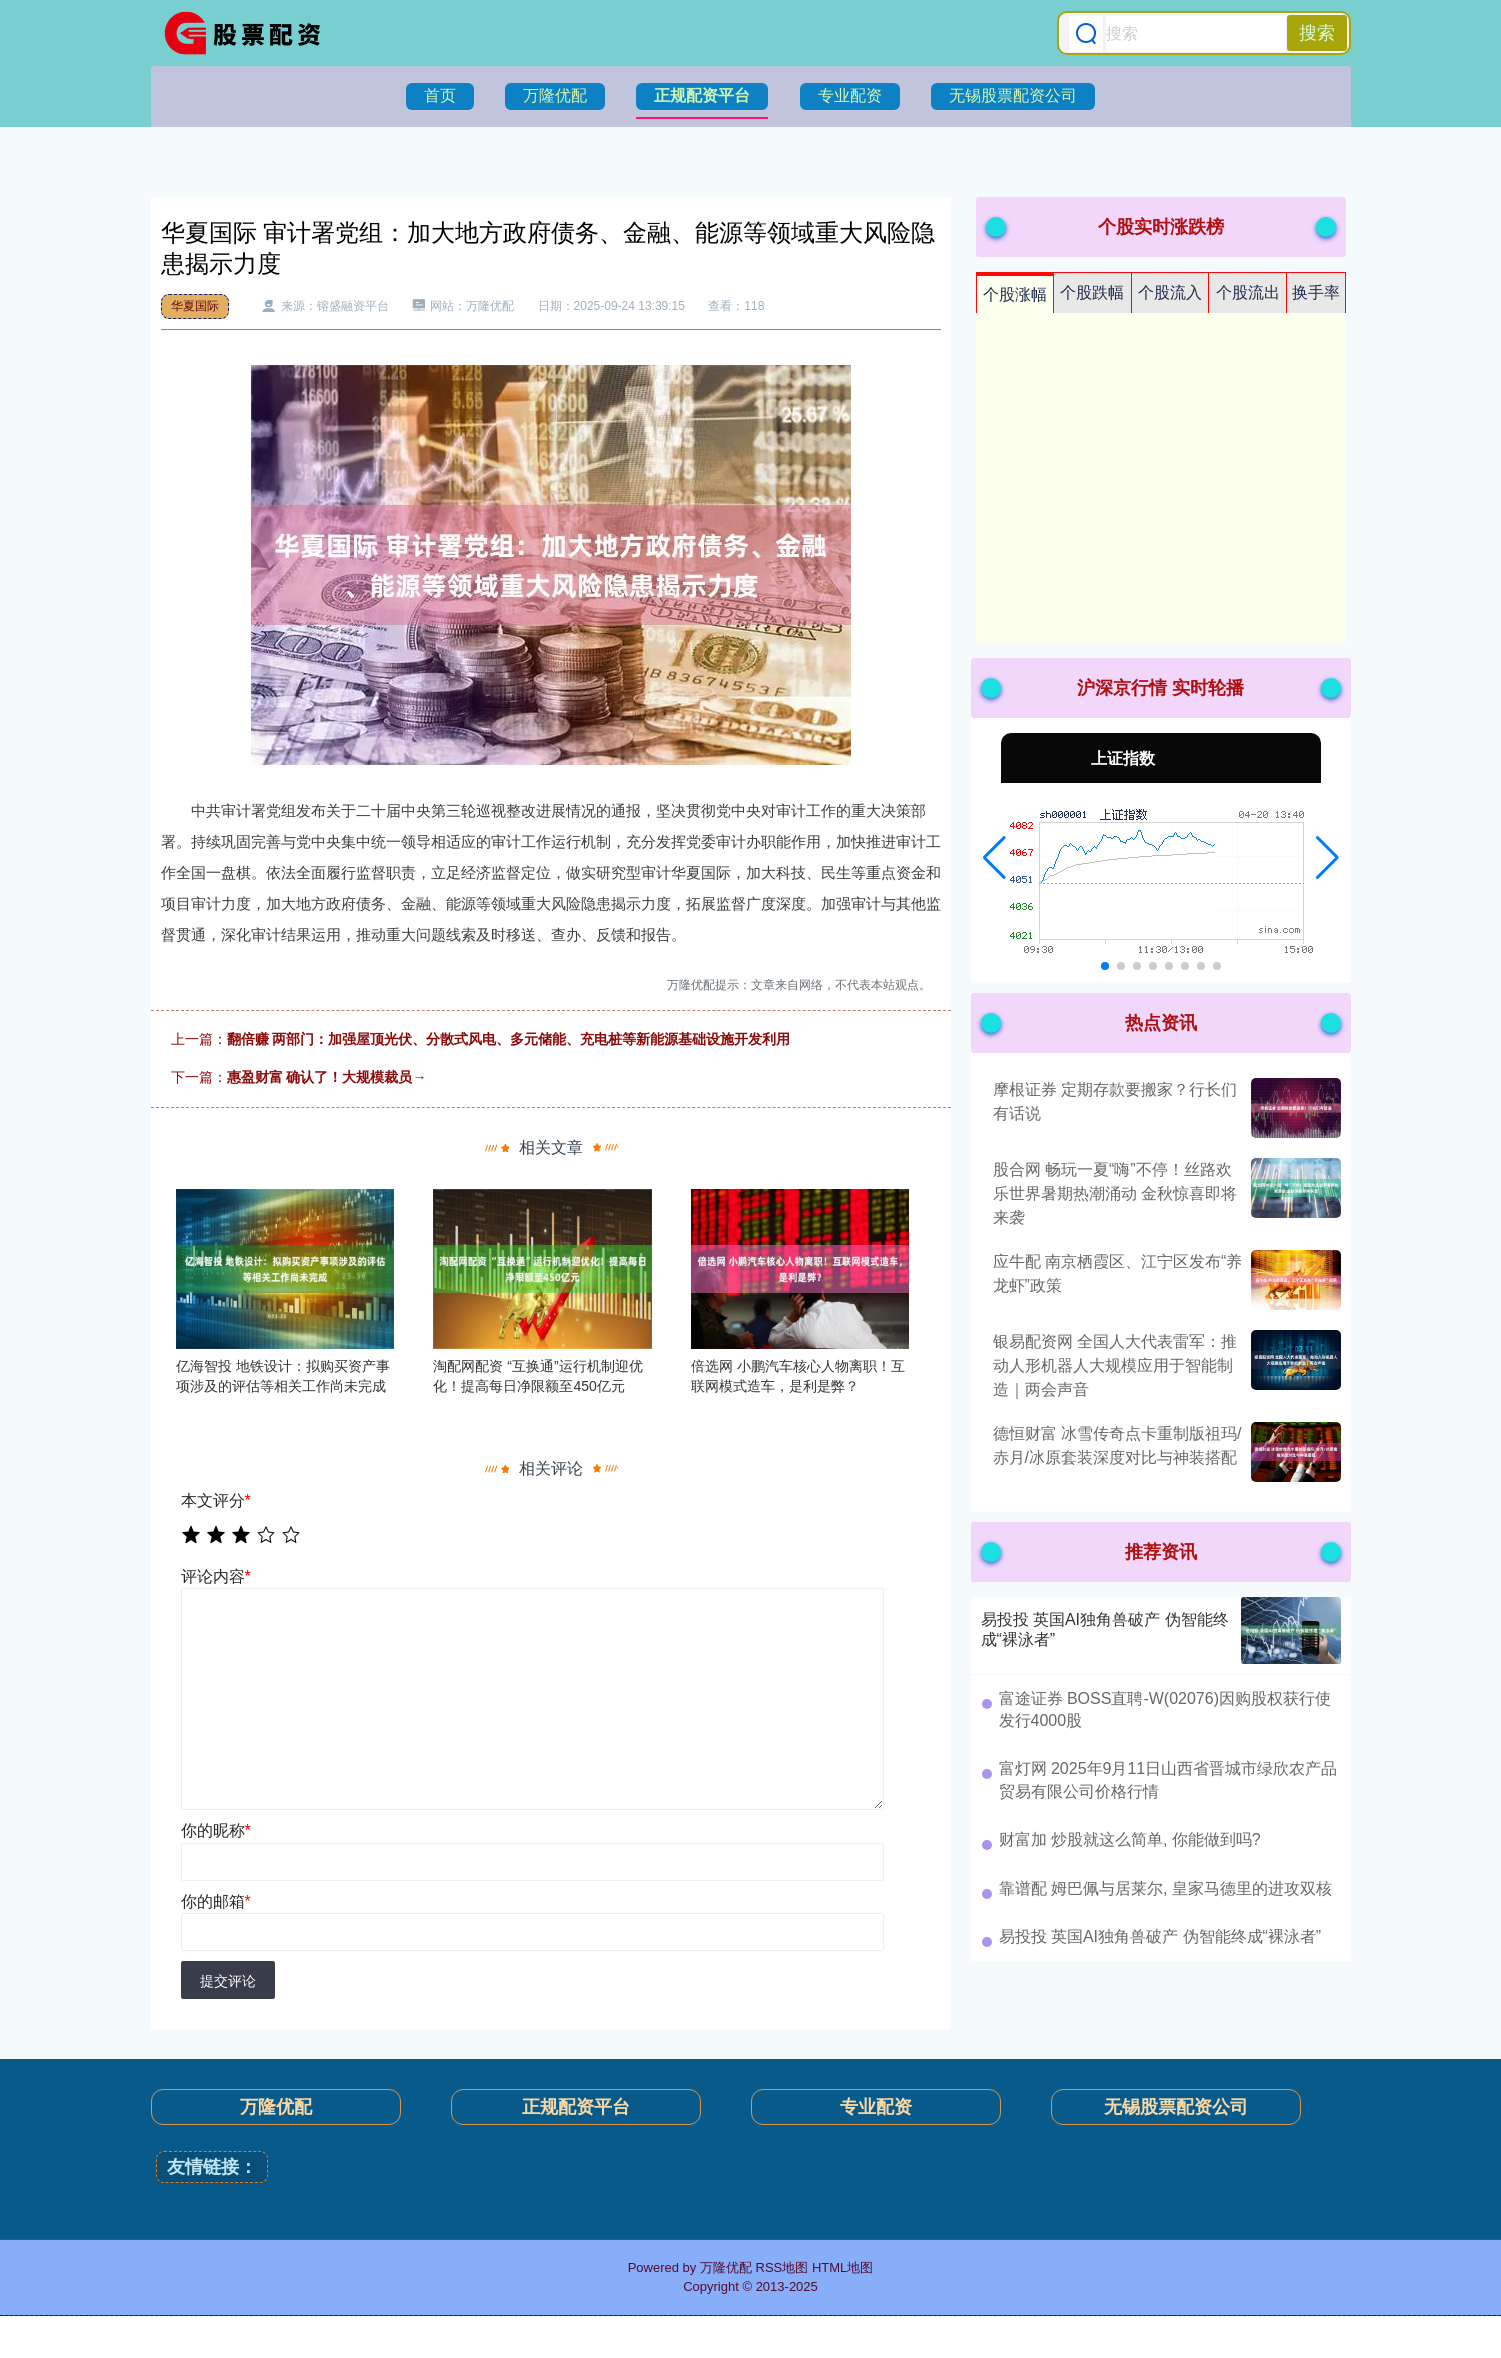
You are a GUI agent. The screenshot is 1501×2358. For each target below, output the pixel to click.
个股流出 (1248, 292)
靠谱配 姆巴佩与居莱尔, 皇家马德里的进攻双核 (1165, 1888)
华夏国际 (195, 306)
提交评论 (228, 1981)
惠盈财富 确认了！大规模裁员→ (327, 1077)
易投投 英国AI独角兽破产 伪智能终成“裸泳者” (1160, 1936)
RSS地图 (782, 2267)
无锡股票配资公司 (1013, 95)
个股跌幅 (1092, 292)
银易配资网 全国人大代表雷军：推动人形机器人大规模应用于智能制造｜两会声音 (1115, 1365)
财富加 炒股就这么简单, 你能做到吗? (1130, 1839)
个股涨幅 (1015, 294)
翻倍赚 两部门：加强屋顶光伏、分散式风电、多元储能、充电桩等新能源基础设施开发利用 (509, 1039)
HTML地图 (842, 2267)
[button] (994, 858)
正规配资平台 (702, 95)
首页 (440, 95)
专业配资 (850, 95)
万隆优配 (555, 95)
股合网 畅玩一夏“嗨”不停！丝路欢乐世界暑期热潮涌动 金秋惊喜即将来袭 (1115, 1193)
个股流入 (1170, 292)
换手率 (1316, 292)
